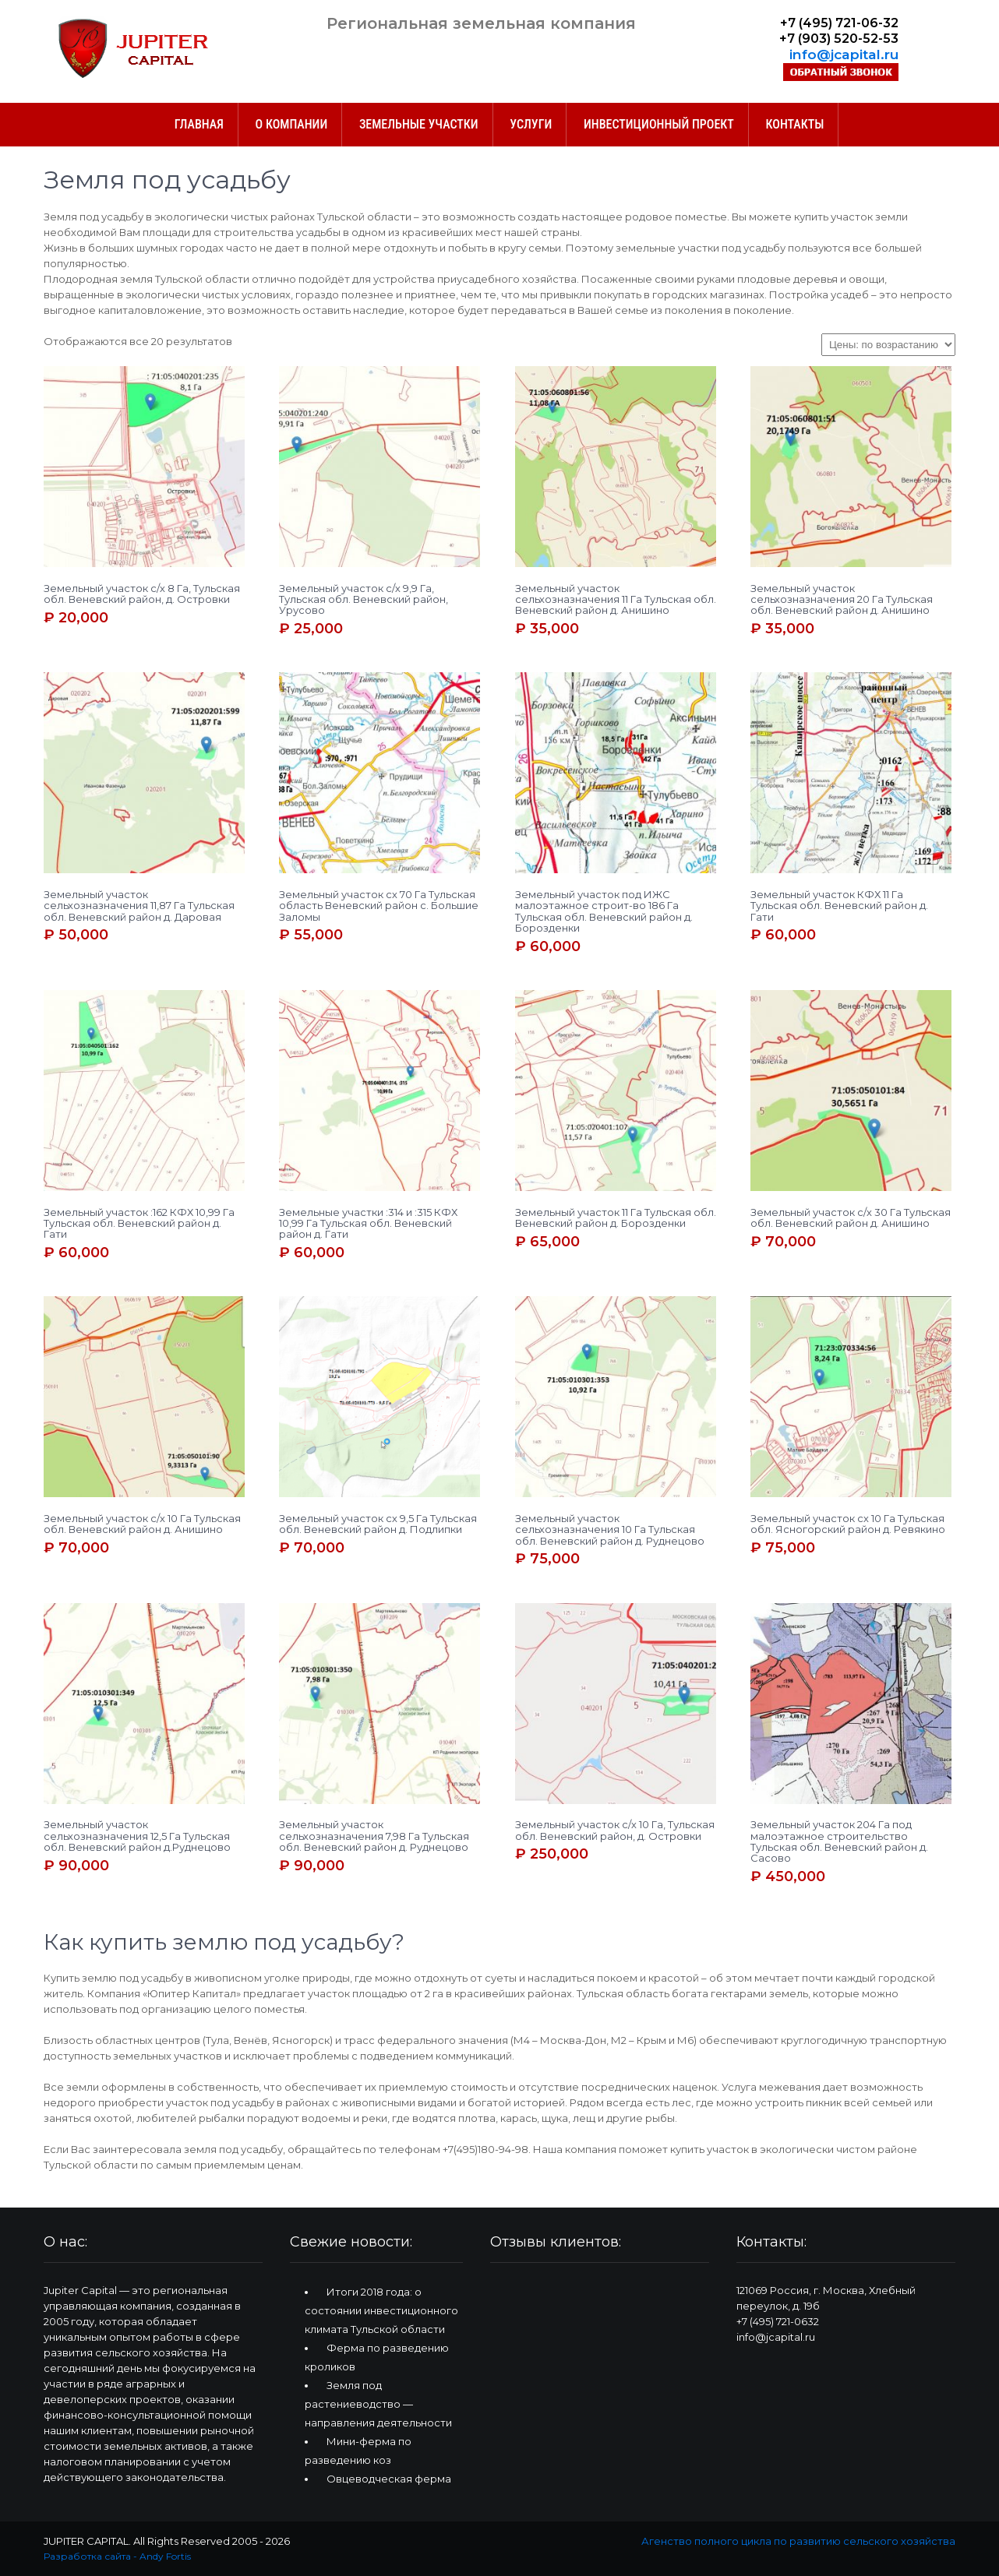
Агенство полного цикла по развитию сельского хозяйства (798, 2541)
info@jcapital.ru (843, 54)
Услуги (531, 124)
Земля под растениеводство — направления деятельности (378, 2404)
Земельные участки (418, 124)
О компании (292, 124)
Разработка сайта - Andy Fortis (117, 2556)
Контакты (795, 124)
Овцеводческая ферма (389, 2478)
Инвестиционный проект (659, 124)
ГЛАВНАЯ (199, 124)
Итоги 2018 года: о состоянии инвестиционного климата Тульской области (381, 2310)
